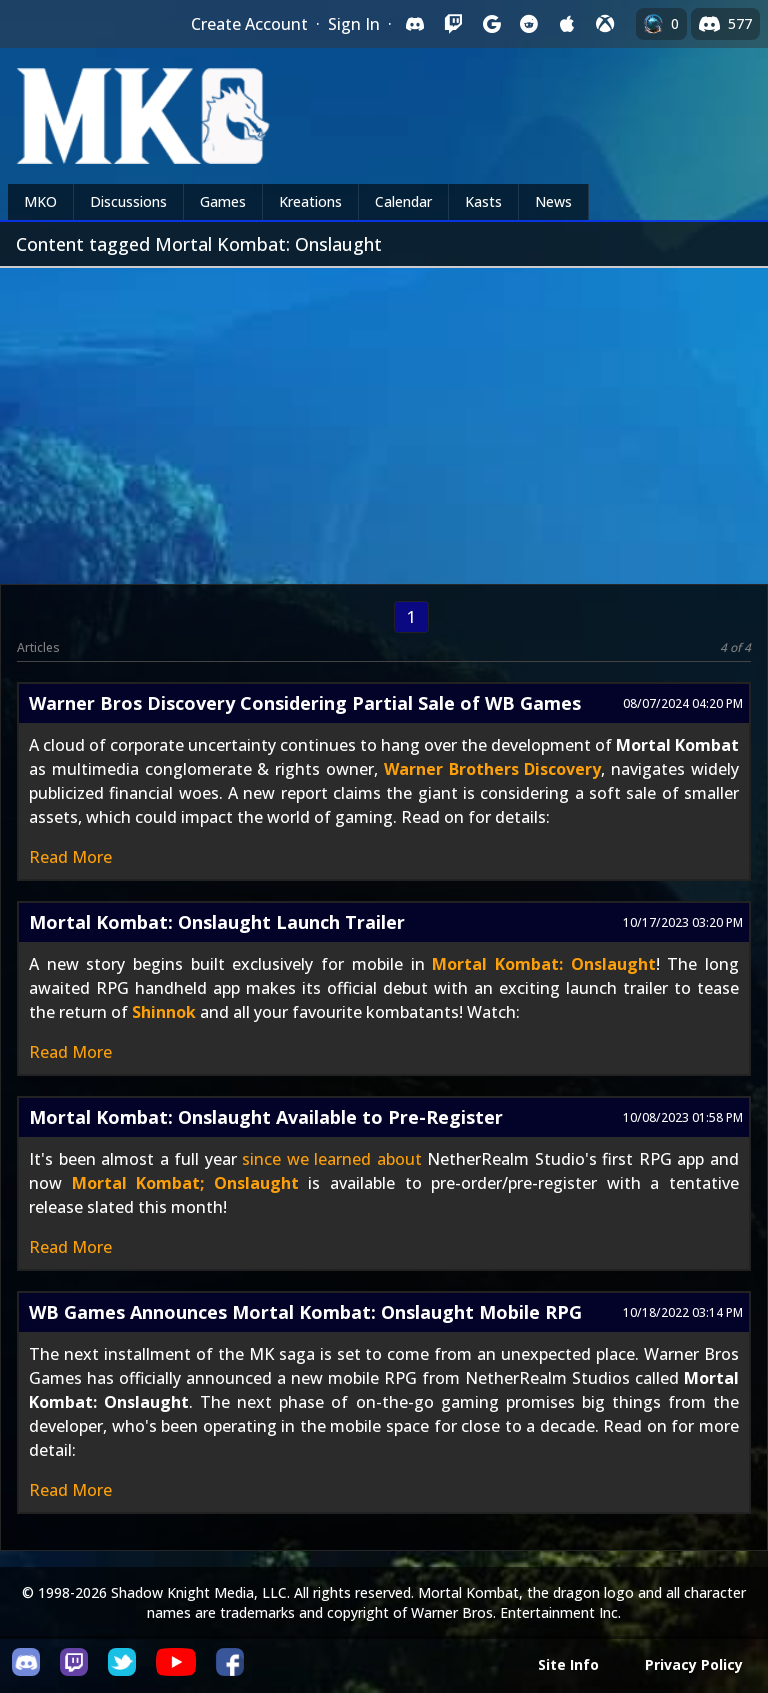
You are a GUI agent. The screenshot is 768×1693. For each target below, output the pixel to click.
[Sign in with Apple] (567, 24)
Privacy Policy (694, 1664)
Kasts (483, 201)
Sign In (354, 24)
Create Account (249, 24)
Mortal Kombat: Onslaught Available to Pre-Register (266, 1117)
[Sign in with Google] (491, 24)
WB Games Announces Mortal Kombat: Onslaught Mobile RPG (305, 1312)
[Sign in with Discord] (415, 24)
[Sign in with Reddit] (529, 24)
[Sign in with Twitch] (453, 24)
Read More (70, 857)
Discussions (128, 201)
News (553, 201)
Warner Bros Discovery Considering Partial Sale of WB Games (305, 703)
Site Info (568, 1664)
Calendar (403, 201)
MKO (40, 201)
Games (223, 201)
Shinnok (164, 1012)
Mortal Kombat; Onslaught (185, 1183)
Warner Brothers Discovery (493, 769)
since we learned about (332, 1159)
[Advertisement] (384, 418)
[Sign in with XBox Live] (605, 24)
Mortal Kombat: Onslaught (543, 964)
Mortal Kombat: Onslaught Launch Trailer (217, 922)
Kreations (310, 201)
